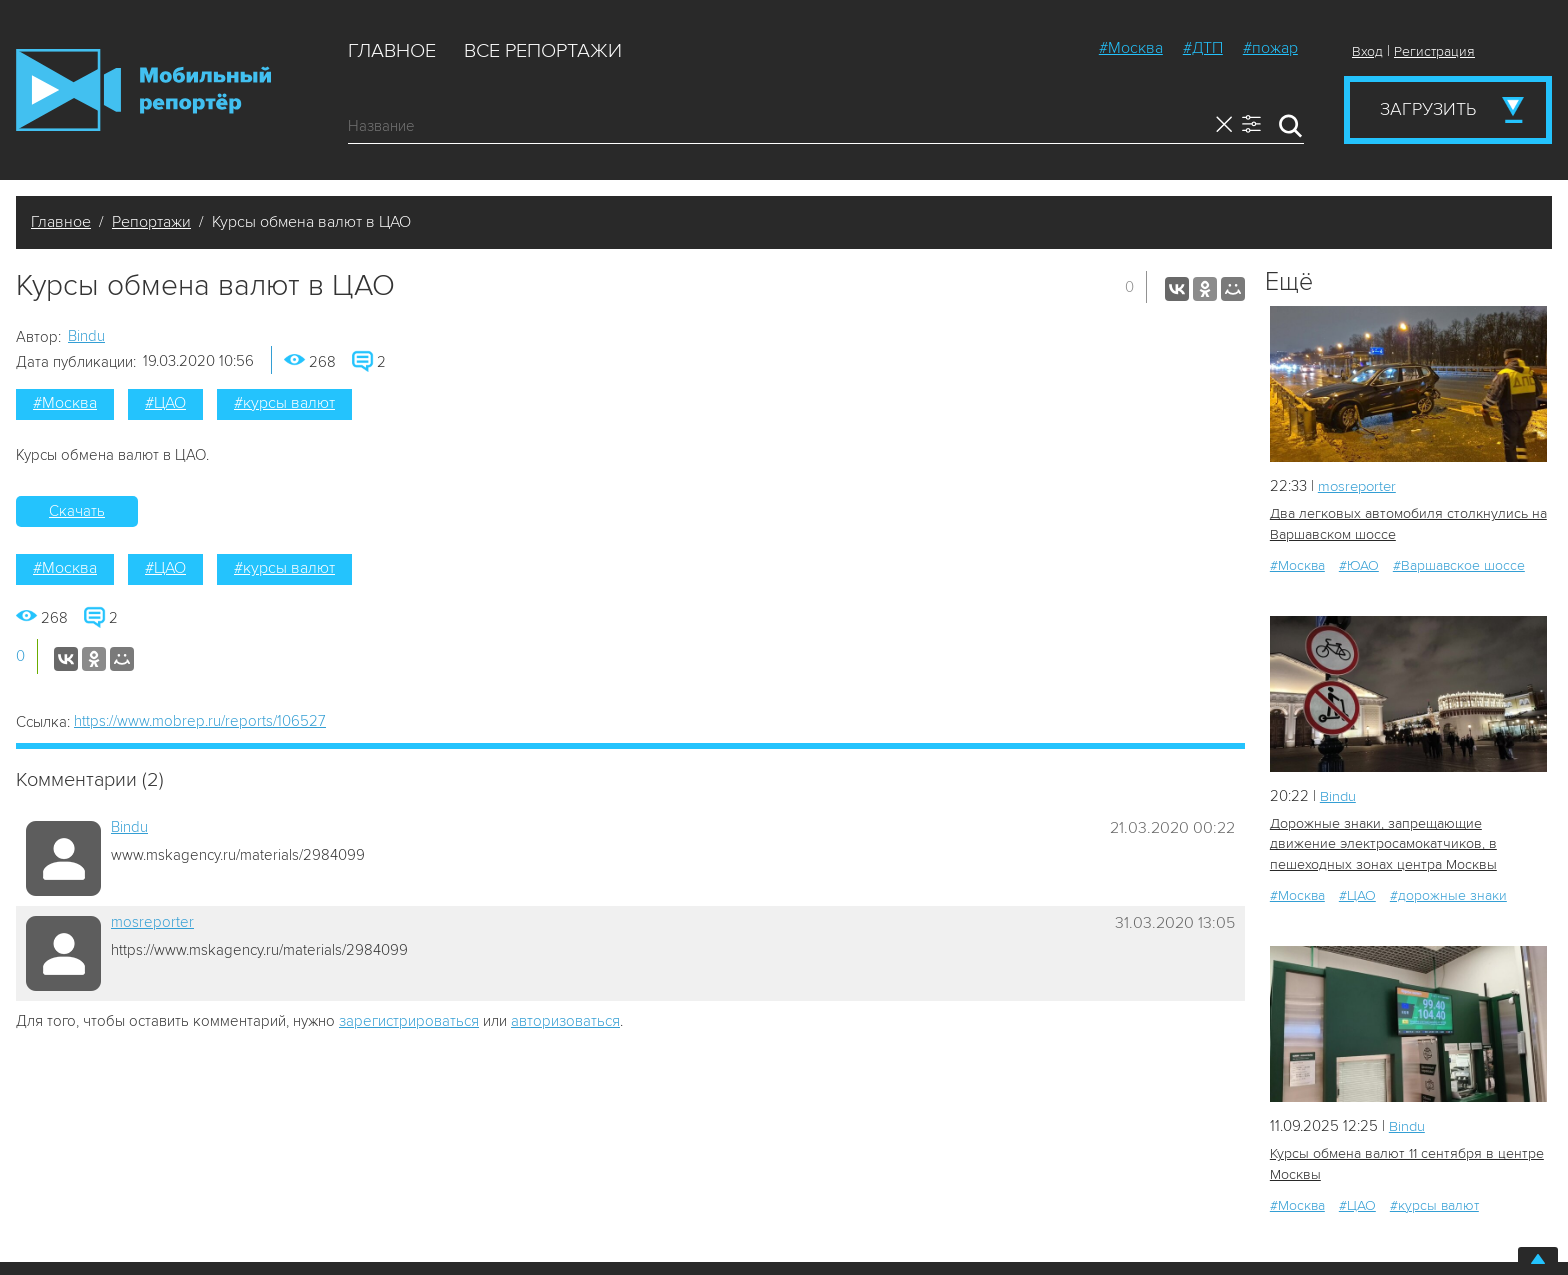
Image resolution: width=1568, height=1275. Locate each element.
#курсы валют (284, 403)
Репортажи (151, 222)
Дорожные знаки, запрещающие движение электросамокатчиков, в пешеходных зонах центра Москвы (1382, 843)
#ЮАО (1359, 564)
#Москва (1131, 48)
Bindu (86, 336)
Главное (392, 51)
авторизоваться (565, 1021)
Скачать (77, 511)
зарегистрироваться (409, 1021)
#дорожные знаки (1448, 894)
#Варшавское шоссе (1459, 564)
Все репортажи (543, 51)
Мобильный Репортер (143, 90)
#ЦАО (165, 403)
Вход (1367, 51)
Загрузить (1428, 109)
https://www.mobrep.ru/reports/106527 (200, 721)
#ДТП (1203, 48)
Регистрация (1434, 51)
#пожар (1270, 48)
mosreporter (152, 922)
